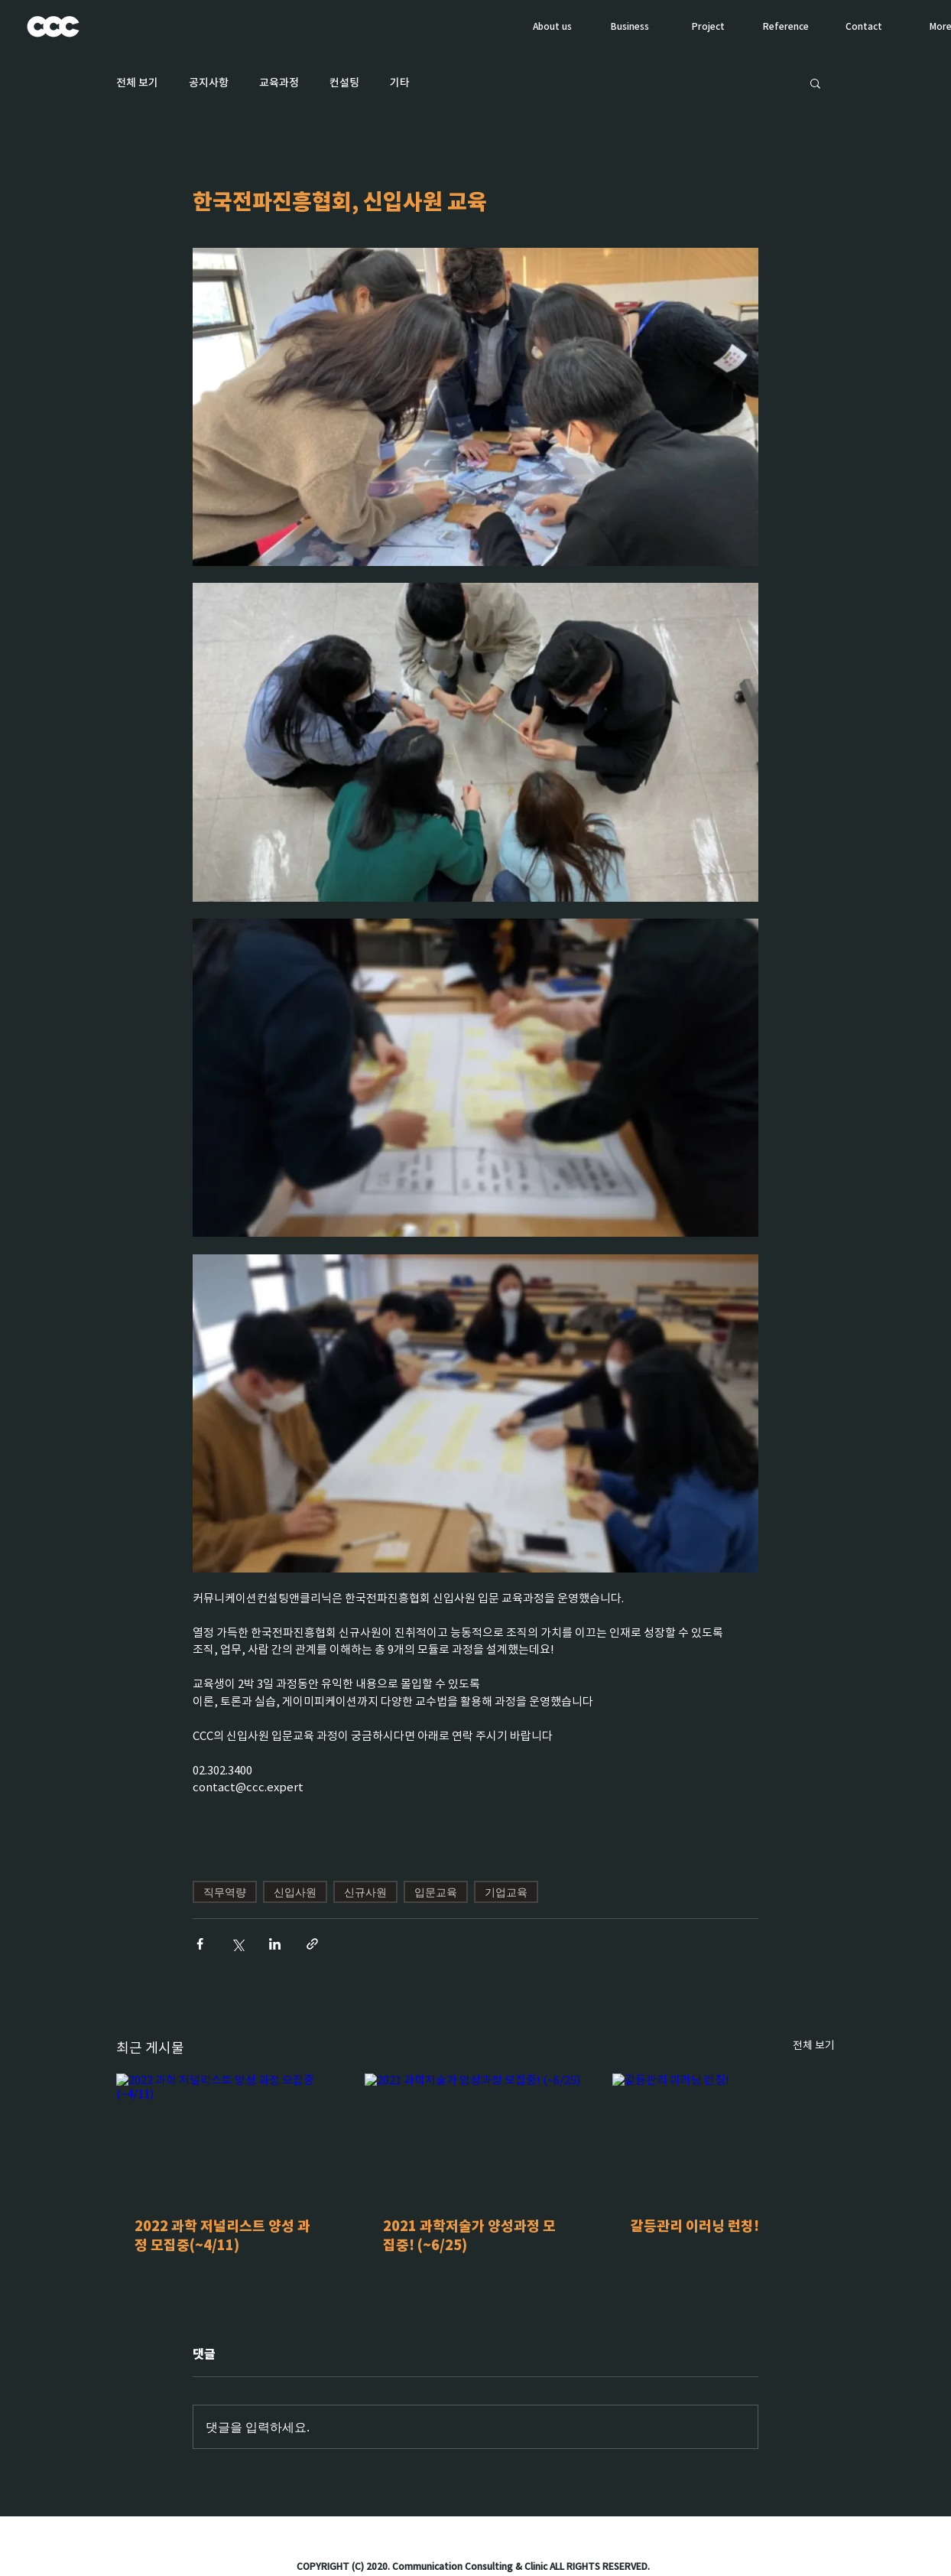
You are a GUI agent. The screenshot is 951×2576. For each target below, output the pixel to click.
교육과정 (279, 82)
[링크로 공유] (312, 1944)
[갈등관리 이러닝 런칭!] (723, 2135)
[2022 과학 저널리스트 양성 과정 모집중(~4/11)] (227, 2135)
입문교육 (435, 1892)
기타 (400, 82)
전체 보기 (137, 82)
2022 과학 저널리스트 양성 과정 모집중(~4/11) (222, 2235)
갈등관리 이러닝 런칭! (695, 2226)
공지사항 (209, 82)
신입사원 (295, 1892)
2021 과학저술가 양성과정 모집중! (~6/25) (469, 2235)
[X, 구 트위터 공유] (237, 1944)
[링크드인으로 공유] (275, 1944)
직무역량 (224, 1892)
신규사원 (365, 1892)
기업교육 (506, 1892)
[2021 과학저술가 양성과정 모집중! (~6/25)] (476, 2136)
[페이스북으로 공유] (200, 1944)
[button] (815, 82)
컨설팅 (344, 82)
